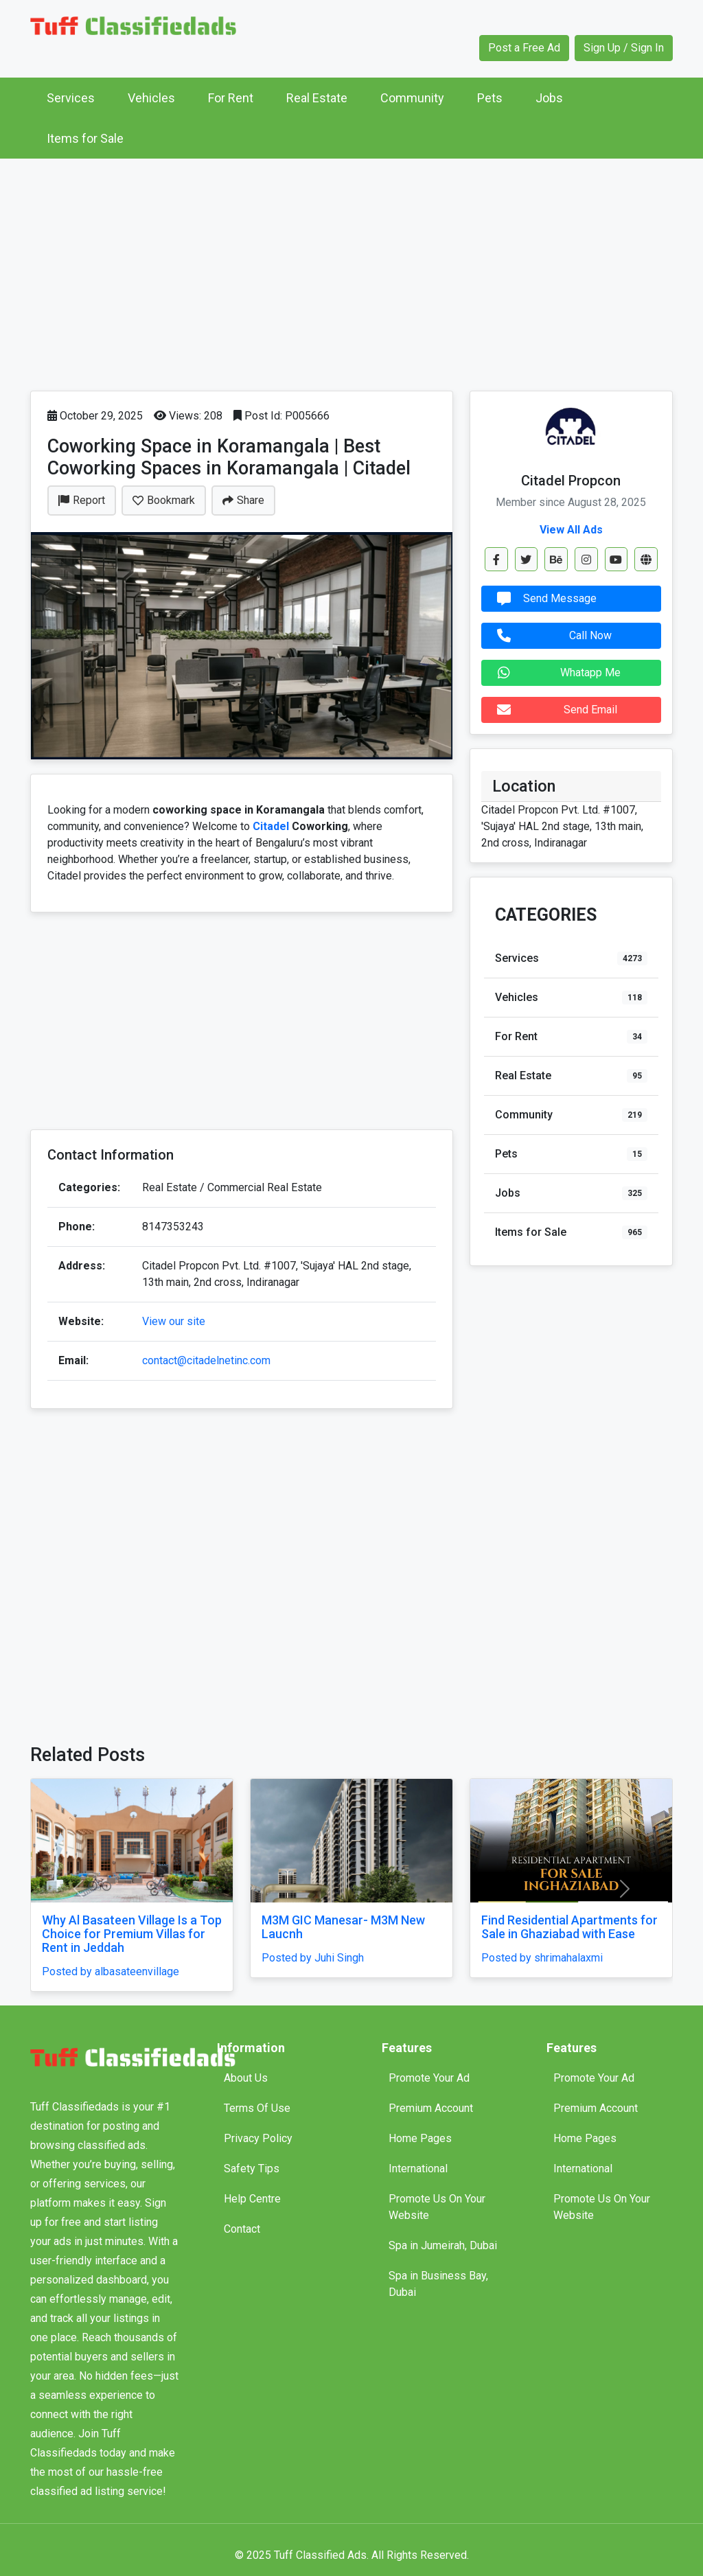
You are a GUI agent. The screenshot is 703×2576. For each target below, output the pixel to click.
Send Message (543, 599)
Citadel (272, 826)
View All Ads (571, 529)
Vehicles (151, 98)
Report (81, 500)
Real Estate (316, 98)
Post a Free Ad (524, 47)
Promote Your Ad (429, 2077)
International (418, 2168)
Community (412, 98)
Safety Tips (251, 2168)
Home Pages (420, 2138)
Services (71, 98)
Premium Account (431, 2108)
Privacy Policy (258, 2138)
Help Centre (252, 2198)
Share (243, 500)
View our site (173, 1321)
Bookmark (163, 500)
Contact (242, 2228)
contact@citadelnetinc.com (206, 1360)
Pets (490, 98)
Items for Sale (85, 138)
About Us (246, 2077)
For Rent (230, 98)
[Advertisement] (351, 271)
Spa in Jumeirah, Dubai (443, 2245)
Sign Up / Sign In (624, 47)
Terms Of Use (257, 2108)
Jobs (549, 98)
